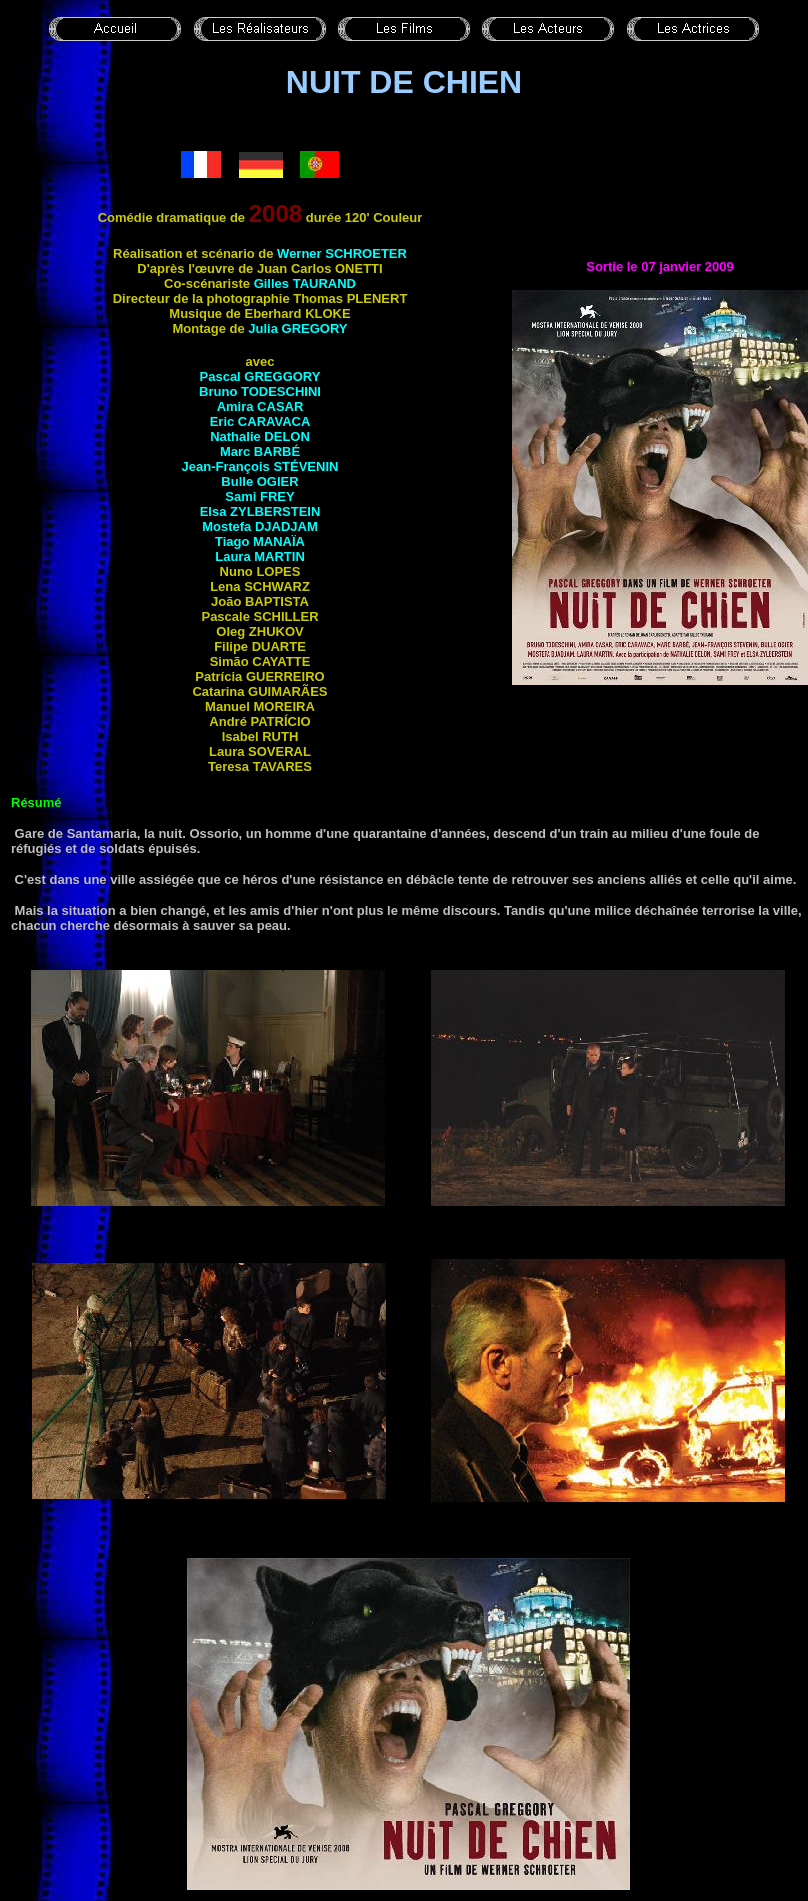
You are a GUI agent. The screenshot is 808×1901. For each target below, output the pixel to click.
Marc (260, 451)
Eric (260, 421)
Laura (260, 556)
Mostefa (260, 526)
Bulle (259, 481)
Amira (260, 406)
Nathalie (260, 436)
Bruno (260, 391)
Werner (342, 253)
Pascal (260, 376)
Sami (259, 496)
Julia (297, 328)
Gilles (305, 283)
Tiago (260, 541)
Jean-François (260, 466)
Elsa (260, 511)
